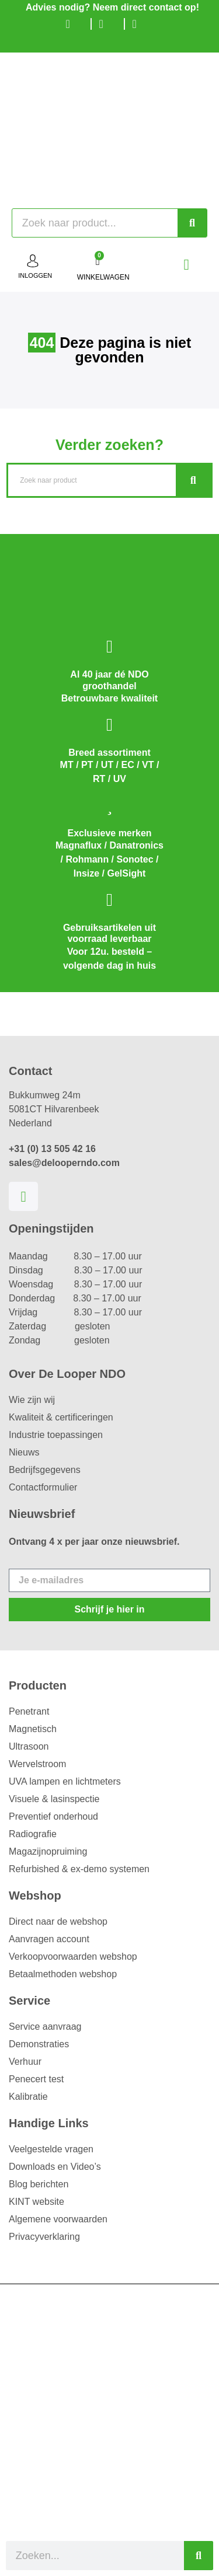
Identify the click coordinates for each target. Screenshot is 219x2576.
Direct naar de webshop (58, 1921)
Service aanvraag (45, 2027)
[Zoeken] (192, 223)
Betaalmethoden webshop (63, 1974)
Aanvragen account (49, 1939)
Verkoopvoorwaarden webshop (73, 1956)
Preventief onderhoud (53, 1816)
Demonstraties (39, 2044)
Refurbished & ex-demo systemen (79, 1869)
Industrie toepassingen (56, 1435)
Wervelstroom (37, 1764)
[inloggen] (32, 260)
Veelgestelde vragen (51, 2149)
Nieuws (24, 1452)
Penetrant (29, 1711)
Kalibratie (28, 2097)
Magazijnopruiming (48, 1851)
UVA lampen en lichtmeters (65, 1781)
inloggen (35, 275)
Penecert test (36, 2079)
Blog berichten (38, 2184)
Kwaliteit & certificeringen (61, 1417)
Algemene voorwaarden (58, 2219)
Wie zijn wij (32, 1400)
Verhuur (25, 2062)
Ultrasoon (28, 1746)
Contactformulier (43, 1487)
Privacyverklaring (44, 2237)
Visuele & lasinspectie (54, 1799)
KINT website (36, 2202)
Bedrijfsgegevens (45, 1470)
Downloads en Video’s (55, 2167)
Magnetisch (33, 1729)
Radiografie (33, 1834)
